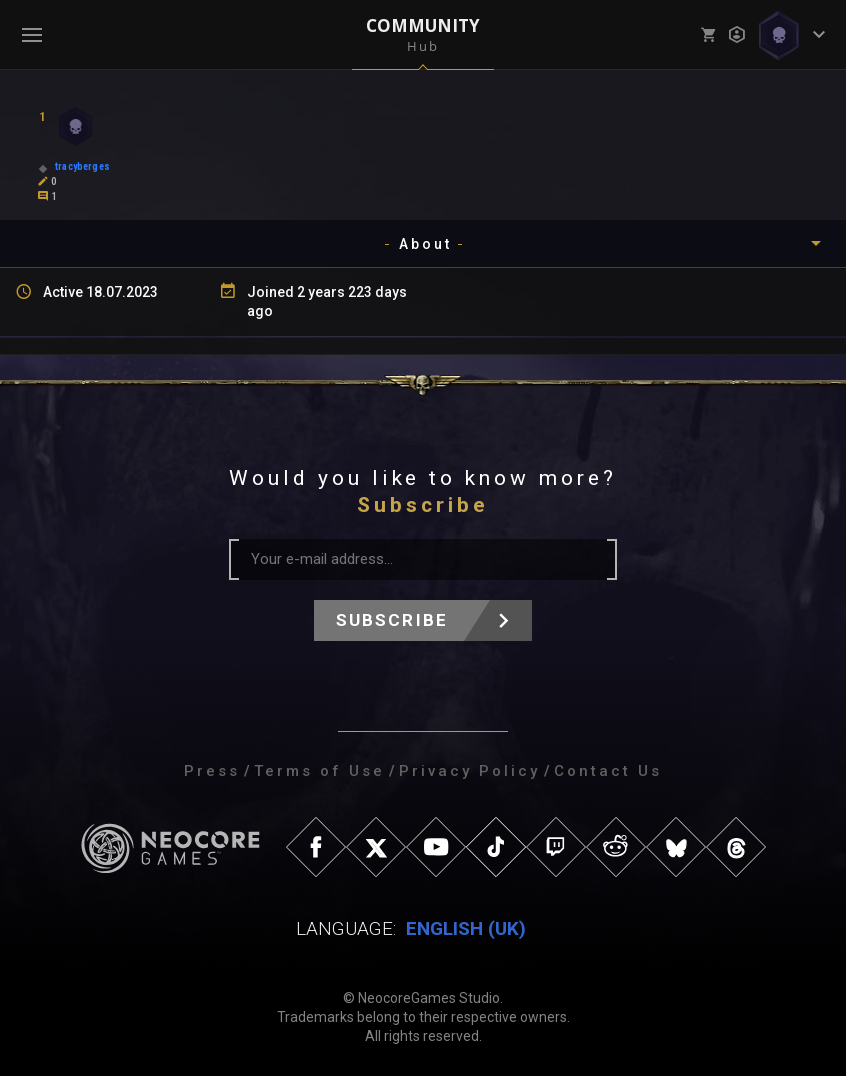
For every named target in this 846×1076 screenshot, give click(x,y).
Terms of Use (319, 771)
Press (212, 771)
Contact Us (608, 771)
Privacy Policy (469, 771)
